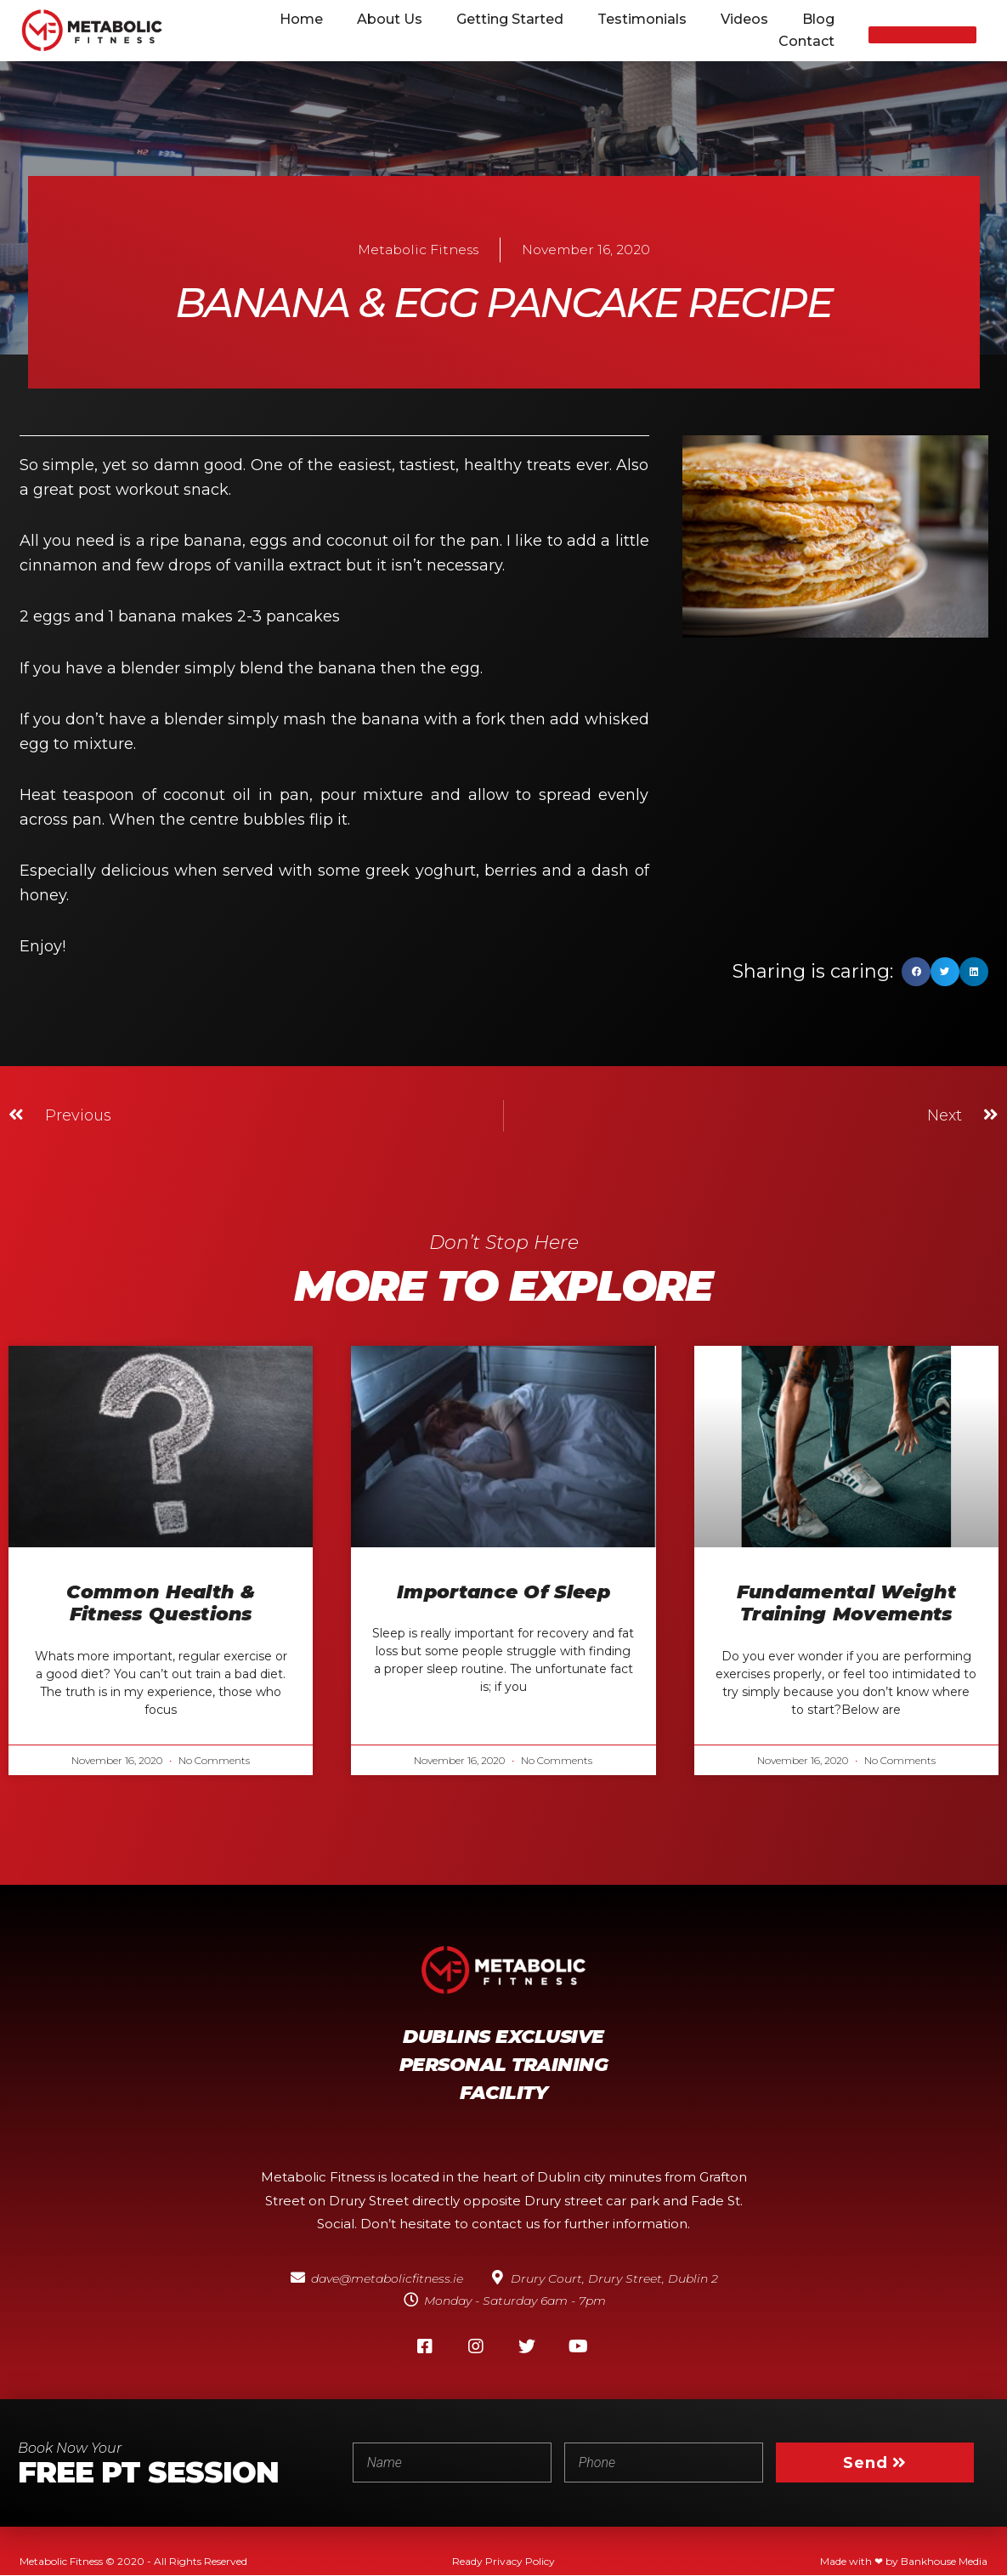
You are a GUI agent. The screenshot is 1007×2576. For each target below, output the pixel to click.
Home (301, 19)
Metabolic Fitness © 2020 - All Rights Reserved (133, 2562)
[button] (922, 34)
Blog (818, 19)
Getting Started (509, 19)
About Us (389, 19)
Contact (806, 41)
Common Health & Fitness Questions (160, 1603)
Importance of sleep (503, 1591)
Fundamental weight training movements (846, 1603)
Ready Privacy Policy (503, 2562)
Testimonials (642, 19)
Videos (744, 19)
